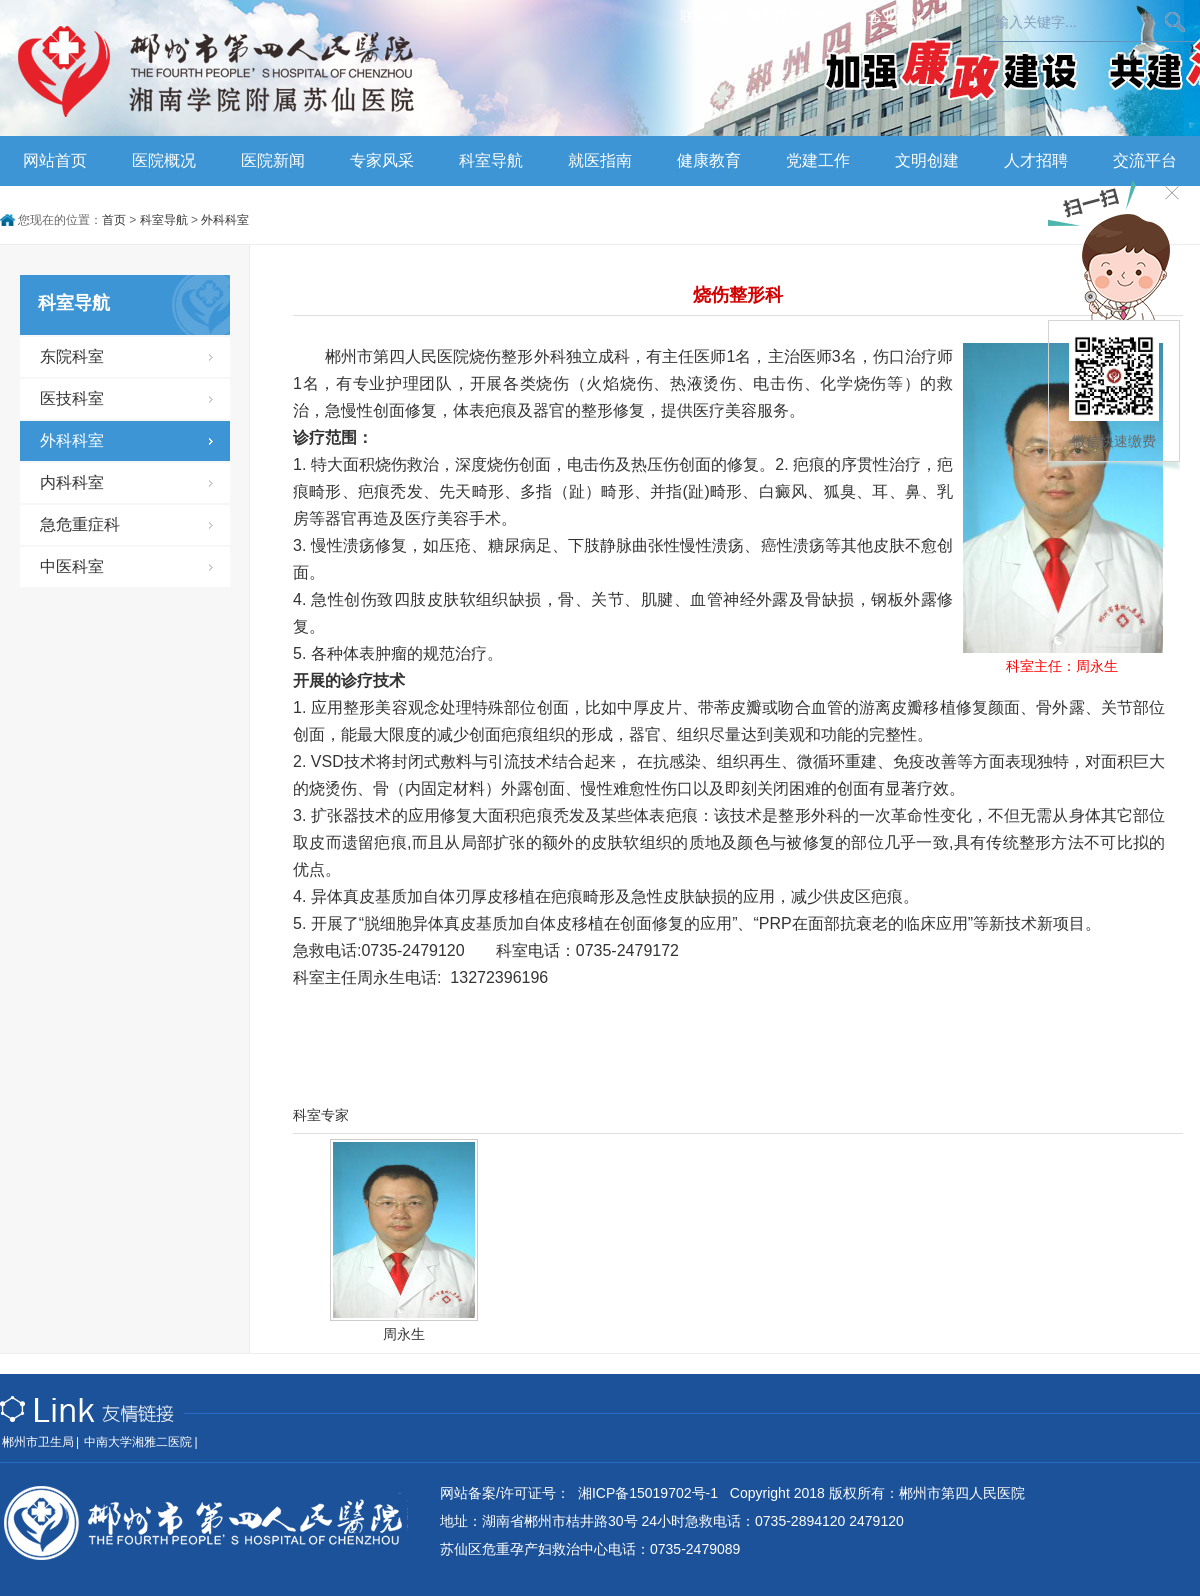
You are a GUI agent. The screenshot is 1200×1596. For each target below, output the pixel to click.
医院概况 (164, 160)
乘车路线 (775, 16)
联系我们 (708, 16)
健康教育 (709, 160)
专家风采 (382, 160)
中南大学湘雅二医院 (138, 1442)
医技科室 (72, 398)
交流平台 (1145, 160)
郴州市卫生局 (38, 1442)
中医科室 (72, 566)
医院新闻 (273, 160)
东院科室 (72, 356)
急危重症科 (80, 524)
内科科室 (72, 482)
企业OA (892, 16)
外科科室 (225, 220)
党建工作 (818, 160)
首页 (114, 220)
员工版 (835, 16)
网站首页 (55, 160)
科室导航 (491, 160)
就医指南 (600, 160)
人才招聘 (1036, 160)
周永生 (404, 1334)
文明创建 (927, 160)
